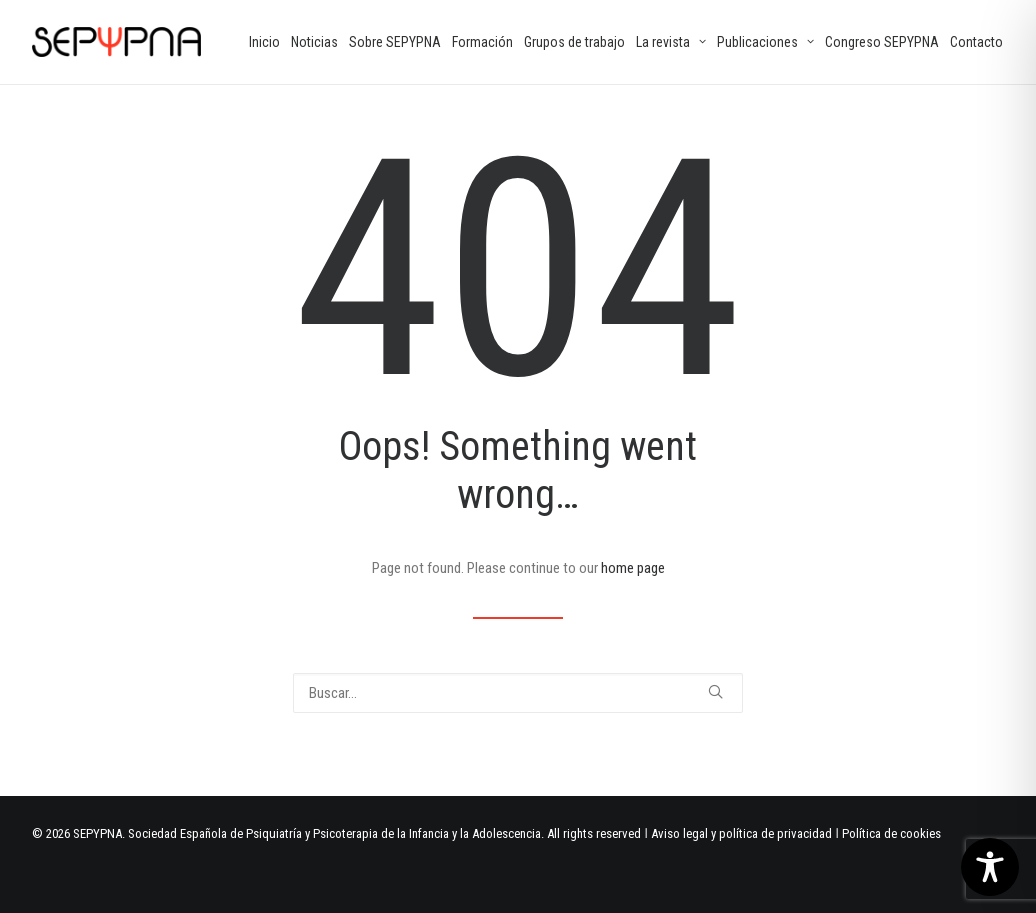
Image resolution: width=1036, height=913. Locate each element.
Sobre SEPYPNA (395, 42)
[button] (715, 691)
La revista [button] (671, 42)
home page (633, 568)
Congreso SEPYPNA (882, 42)
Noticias (314, 42)
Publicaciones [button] (765, 42)
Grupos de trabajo (574, 42)
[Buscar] (518, 693)
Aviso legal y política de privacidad (741, 833)
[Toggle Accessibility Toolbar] (990, 867)
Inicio (264, 42)
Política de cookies (891, 833)
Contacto (976, 42)
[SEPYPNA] (116, 42)
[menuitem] (264, 42)
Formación (482, 42)
